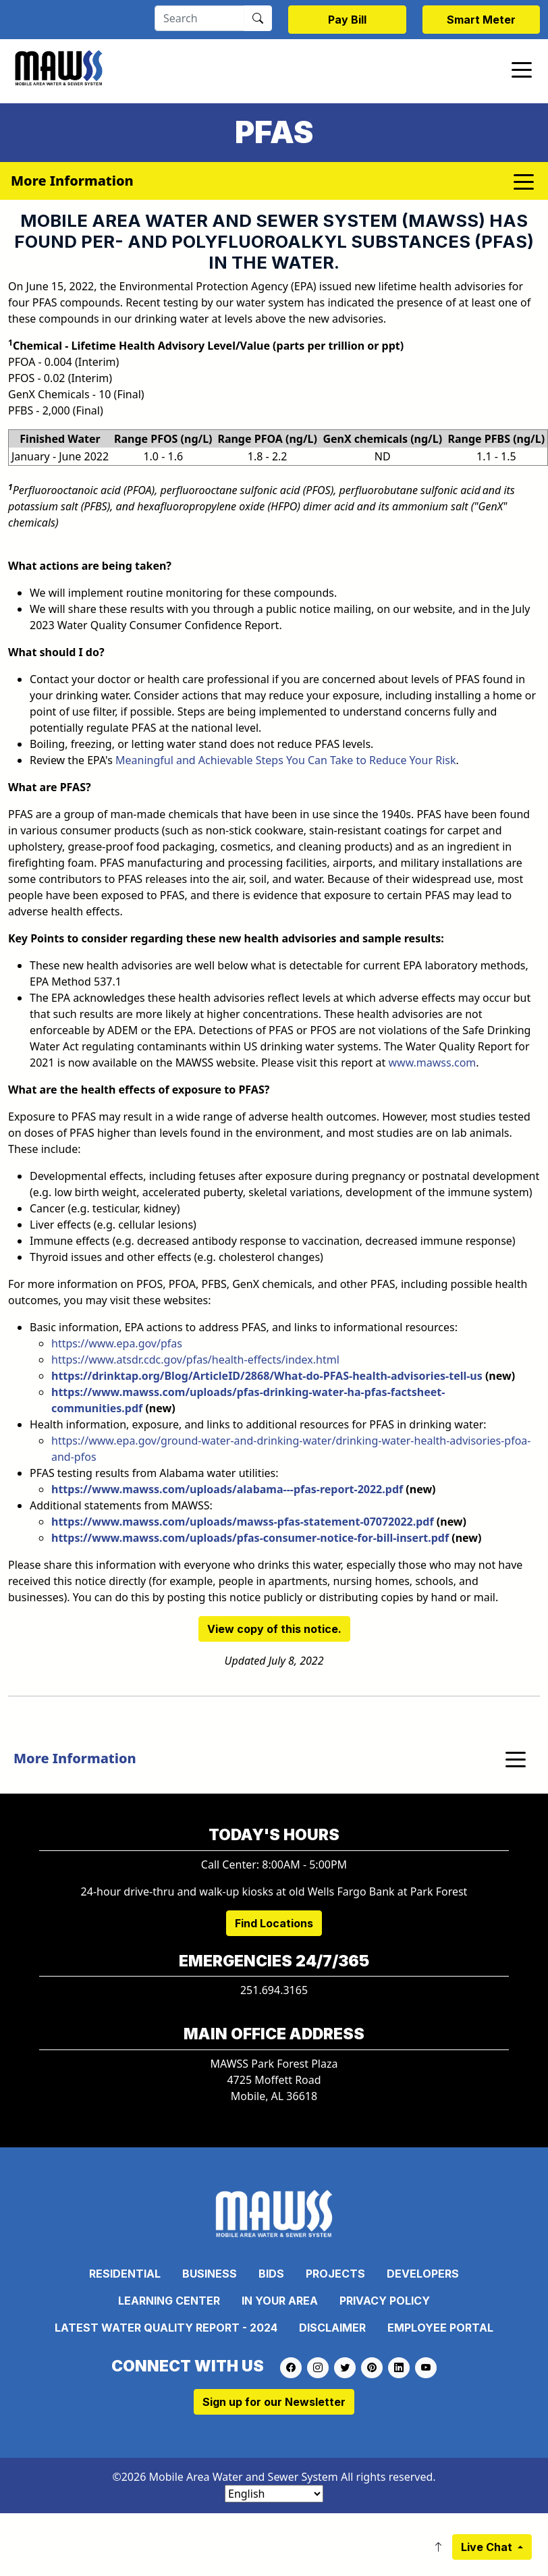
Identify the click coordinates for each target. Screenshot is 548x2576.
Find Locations (274, 1923)
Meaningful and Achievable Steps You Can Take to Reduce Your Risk (285, 760)
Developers (423, 2273)
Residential (125, 2273)
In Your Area (280, 2300)
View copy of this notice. (274, 1629)
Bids (271, 2273)
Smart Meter (481, 19)
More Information (74, 1758)
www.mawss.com (432, 1062)
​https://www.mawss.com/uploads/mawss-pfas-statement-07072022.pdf (242, 1521)
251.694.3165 (274, 1990)
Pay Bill (347, 19)
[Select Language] (274, 2493)
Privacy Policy (384, 2300)
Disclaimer (332, 2327)
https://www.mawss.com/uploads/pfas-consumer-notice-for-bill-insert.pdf (250, 1537)
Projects (335, 2273)
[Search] (199, 18)
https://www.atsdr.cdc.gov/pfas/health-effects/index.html (195, 1359)
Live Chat (488, 2547)
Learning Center (169, 2300)
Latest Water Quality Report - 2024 (166, 2327)
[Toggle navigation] (521, 68)
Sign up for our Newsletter (274, 2402)
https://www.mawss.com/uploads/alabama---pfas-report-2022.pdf (227, 1489)
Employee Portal (440, 2327)
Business (209, 2273)
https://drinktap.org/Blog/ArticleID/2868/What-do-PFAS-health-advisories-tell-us (267, 1375)
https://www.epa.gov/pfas (116, 1343)
